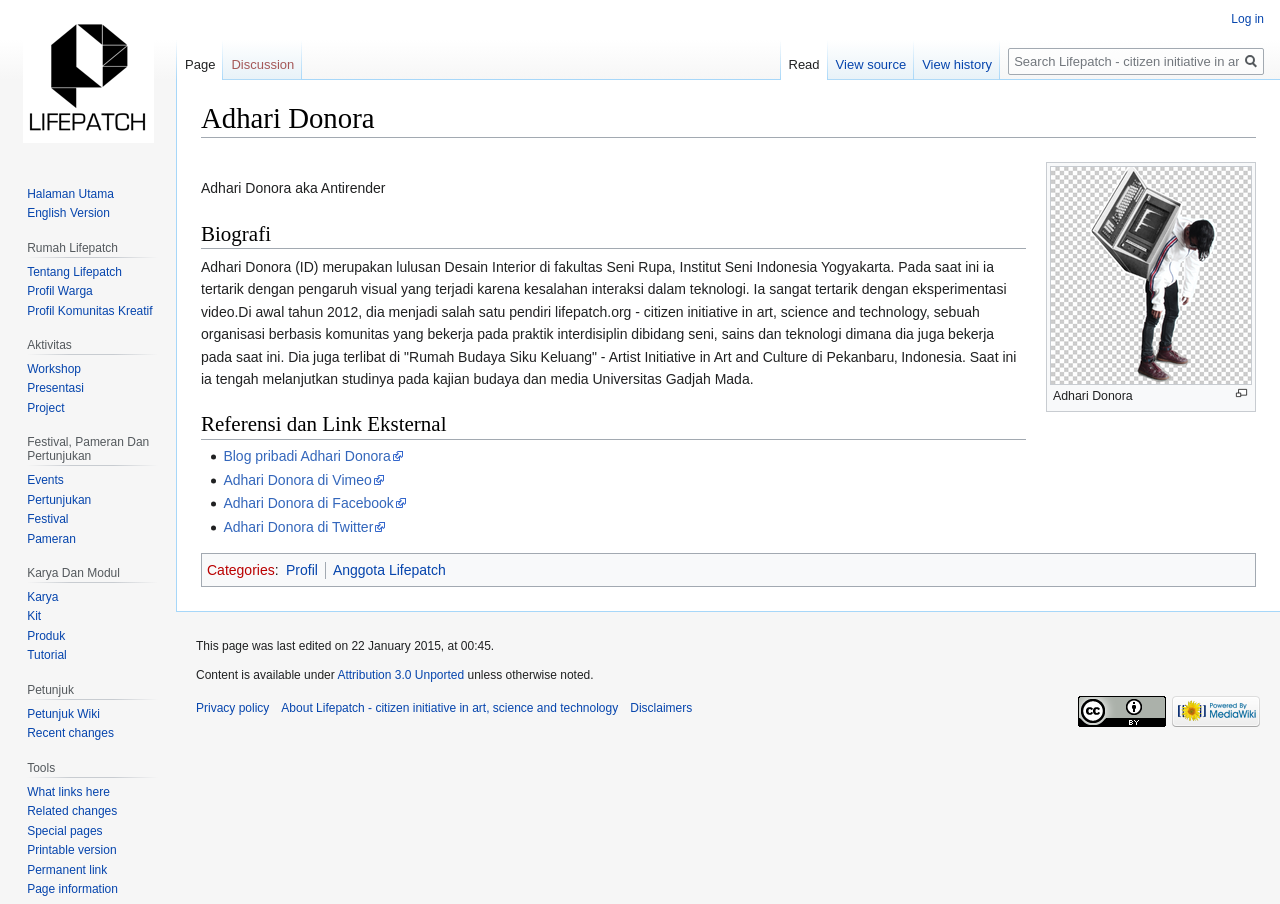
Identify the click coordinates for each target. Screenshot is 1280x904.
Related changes (72, 811)
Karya (42, 597)
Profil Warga (60, 291)
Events (45, 480)
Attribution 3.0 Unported (400, 675)
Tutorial (47, 655)
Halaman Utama (70, 194)
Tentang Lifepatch (74, 272)
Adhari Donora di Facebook (308, 503)
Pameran (51, 539)
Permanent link (67, 870)
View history (957, 64)
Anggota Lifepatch (389, 570)
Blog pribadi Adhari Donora (306, 456)
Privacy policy (232, 708)
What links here (68, 792)
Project (45, 408)
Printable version (71, 850)
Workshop (54, 369)
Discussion (262, 64)
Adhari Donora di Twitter (298, 527)
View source (871, 64)
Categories (241, 570)
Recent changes (70, 733)
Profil (302, 570)
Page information (72, 889)
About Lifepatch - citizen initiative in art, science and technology (449, 708)
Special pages (64, 831)
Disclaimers (661, 708)
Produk (46, 636)
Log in (1247, 19)
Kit (34, 616)
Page (200, 64)
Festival (47, 519)
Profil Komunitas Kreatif (89, 311)
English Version (68, 213)
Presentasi (55, 388)
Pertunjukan (59, 500)
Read (804, 64)
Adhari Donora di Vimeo (297, 480)
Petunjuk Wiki (63, 714)
